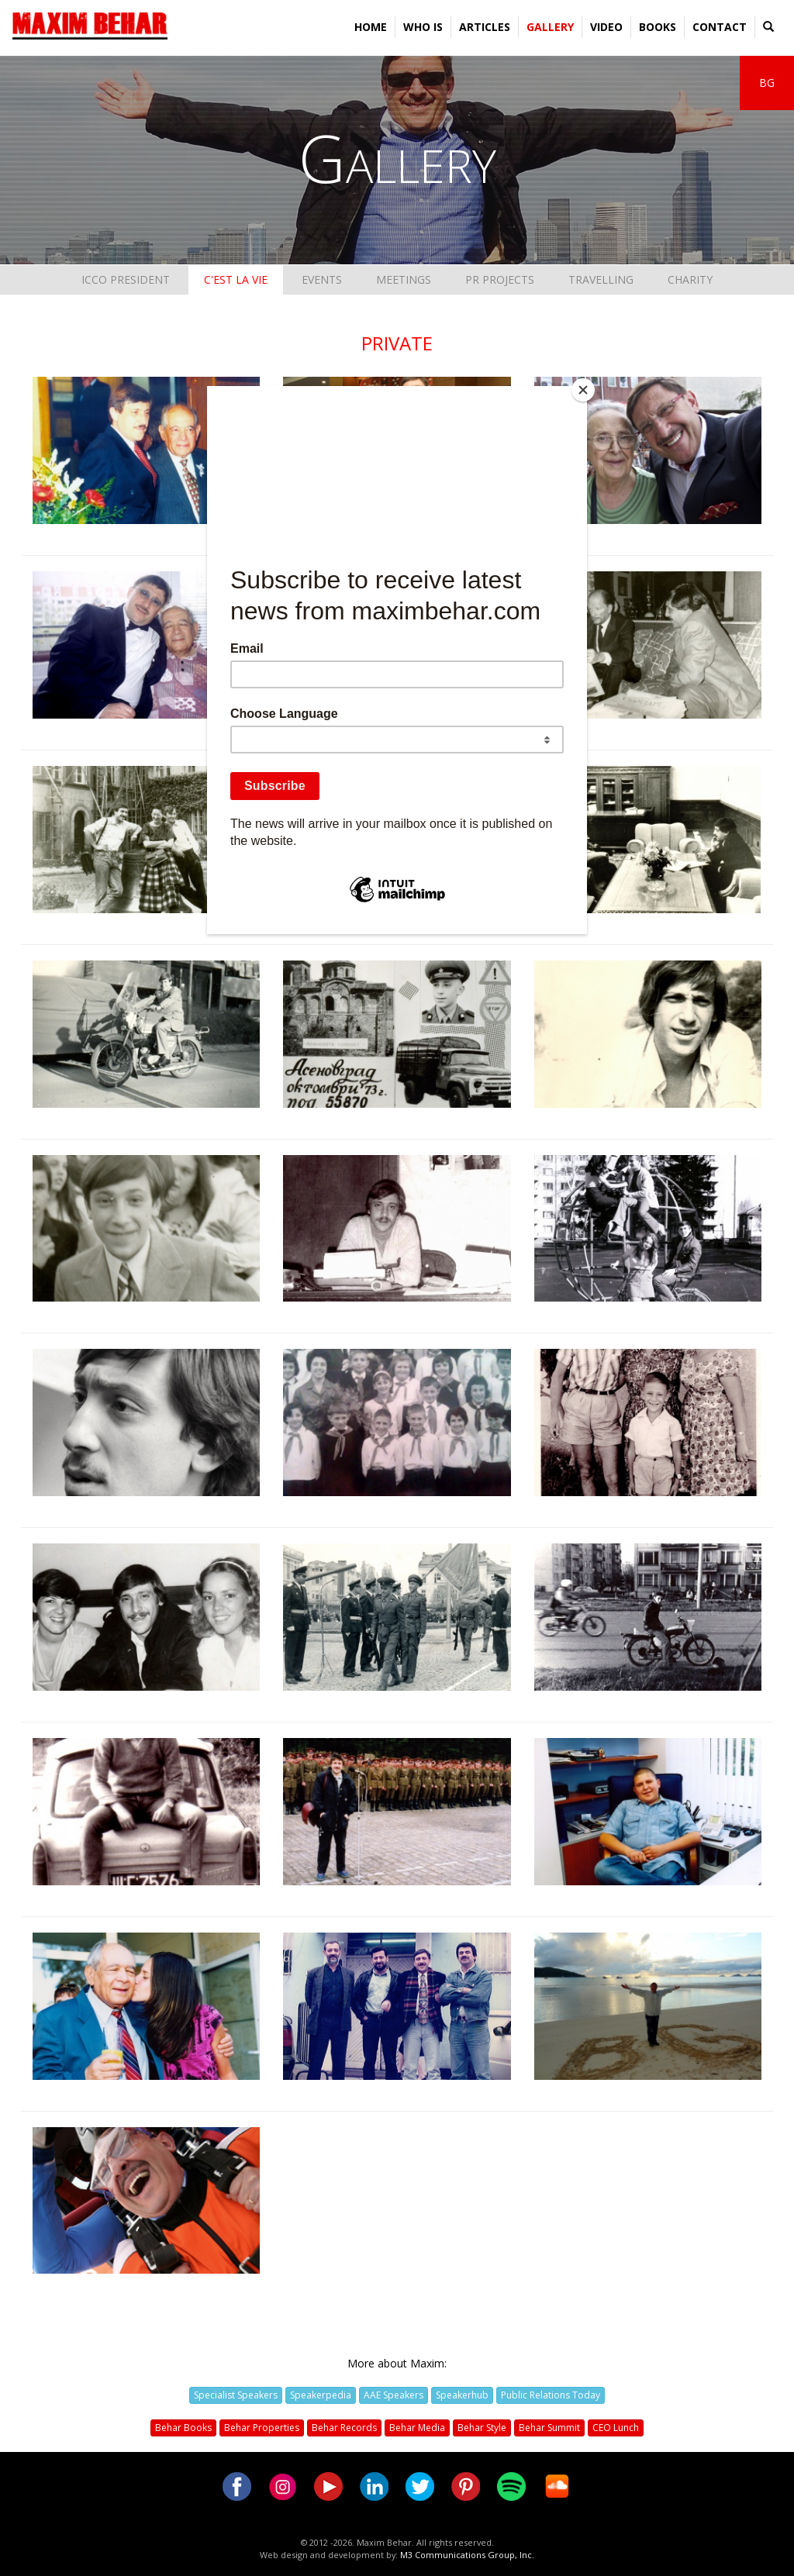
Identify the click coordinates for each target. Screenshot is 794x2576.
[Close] (583, 390)
